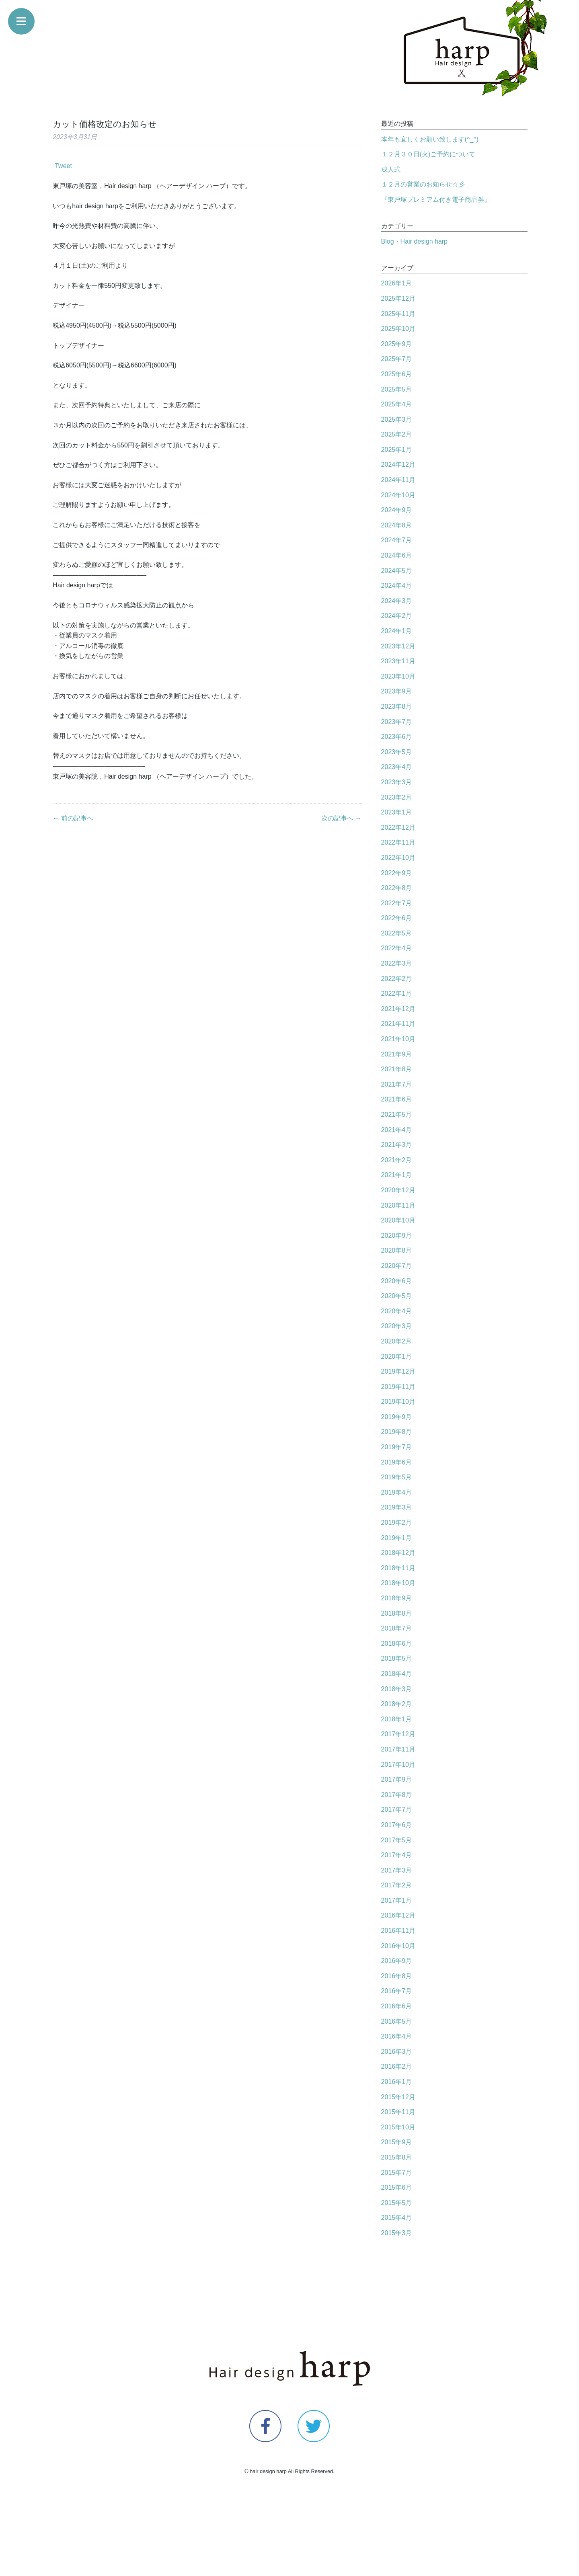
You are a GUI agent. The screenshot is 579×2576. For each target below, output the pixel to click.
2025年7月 (396, 358)
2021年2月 (396, 1160)
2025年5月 (396, 389)
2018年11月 (398, 1568)
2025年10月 (398, 328)
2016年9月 (396, 1960)
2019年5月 (396, 1477)
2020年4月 (396, 1311)
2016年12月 (398, 1915)
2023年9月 (396, 691)
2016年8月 (396, 1976)
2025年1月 (396, 449)
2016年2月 (396, 2066)
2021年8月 (396, 1069)
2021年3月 (396, 1144)
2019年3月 (396, 1507)
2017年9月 (396, 1779)
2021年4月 (396, 1129)
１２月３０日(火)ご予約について (428, 154)
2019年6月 (396, 1462)
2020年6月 (396, 1281)
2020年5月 (396, 1295)
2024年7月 (396, 540)
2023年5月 (396, 752)
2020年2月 (396, 1341)
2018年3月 (396, 1689)
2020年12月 (398, 1190)
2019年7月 (396, 1447)
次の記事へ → (341, 818)
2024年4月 (396, 585)
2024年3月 (396, 600)
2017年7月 (396, 1809)
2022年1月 (396, 993)
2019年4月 (396, 1492)
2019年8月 (396, 1431)
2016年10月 (398, 1945)
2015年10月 (398, 2127)
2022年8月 (396, 887)
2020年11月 (398, 1205)
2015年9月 (396, 2142)
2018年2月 (396, 1703)
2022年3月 (396, 963)
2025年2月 (396, 434)
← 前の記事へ (73, 818)
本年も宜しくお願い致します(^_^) (430, 139)
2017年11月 (398, 1749)
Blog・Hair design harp (414, 241)
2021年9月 (396, 1054)
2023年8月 (396, 706)
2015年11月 (398, 2111)
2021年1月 (396, 1174)
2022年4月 (396, 948)
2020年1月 (396, 1356)
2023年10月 (398, 676)
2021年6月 (396, 1099)
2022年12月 (398, 827)
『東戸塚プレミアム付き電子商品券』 (436, 199)
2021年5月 (396, 1114)
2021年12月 (398, 1008)
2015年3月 (396, 2232)
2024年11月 (398, 479)
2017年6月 (396, 1824)
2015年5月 (396, 2202)
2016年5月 (396, 2021)
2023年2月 (396, 797)
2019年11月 (398, 1386)
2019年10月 (398, 1401)
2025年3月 (396, 419)
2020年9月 (396, 1235)
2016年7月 (396, 1990)
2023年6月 (396, 736)
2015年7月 (396, 2172)
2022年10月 (398, 857)
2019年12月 (398, 1371)
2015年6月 (396, 2187)
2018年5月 (396, 1658)
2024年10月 (398, 495)
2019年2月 (396, 1522)
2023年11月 (398, 661)
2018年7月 (396, 1628)
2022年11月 (398, 842)
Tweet (63, 165)
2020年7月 (396, 1265)
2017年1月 (396, 1900)
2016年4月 (396, 2036)
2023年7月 (396, 721)
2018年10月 (398, 1582)
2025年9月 (396, 343)
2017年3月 (396, 1870)
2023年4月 (396, 766)
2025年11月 (398, 313)
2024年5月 (396, 570)
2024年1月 (396, 631)
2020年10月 (398, 1220)
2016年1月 (396, 2081)
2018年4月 (396, 1673)
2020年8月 (396, 1250)
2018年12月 (398, 1552)
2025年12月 (398, 298)
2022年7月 (396, 903)
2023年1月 (396, 812)
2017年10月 (398, 1764)
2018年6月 (396, 1643)
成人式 (390, 169)
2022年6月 (396, 918)
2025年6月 (396, 374)
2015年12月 (398, 2097)
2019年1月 (396, 1537)
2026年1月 (396, 283)
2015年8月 (396, 2157)
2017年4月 (396, 1855)
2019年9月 (396, 1416)
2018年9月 (396, 1598)
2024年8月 (396, 525)
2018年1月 (396, 1719)
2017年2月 (396, 1885)
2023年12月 (398, 646)
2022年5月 (396, 933)
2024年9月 (396, 510)
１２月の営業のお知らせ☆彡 (423, 184)
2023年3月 (396, 782)
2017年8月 (396, 1794)
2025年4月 (396, 404)
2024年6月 (396, 555)
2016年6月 (396, 2006)
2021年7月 (396, 1084)
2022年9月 (396, 873)
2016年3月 (396, 2051)
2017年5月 (396, 1840)
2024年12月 (398, 464)
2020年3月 (396, 1326)
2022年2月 (396, 978)
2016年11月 (398, 1930)
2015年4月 (396, 2217)
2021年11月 (398, 1023)
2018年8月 (396, 1613)
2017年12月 (398, 1734)
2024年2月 (396, 615)
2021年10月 (398, 1039)
